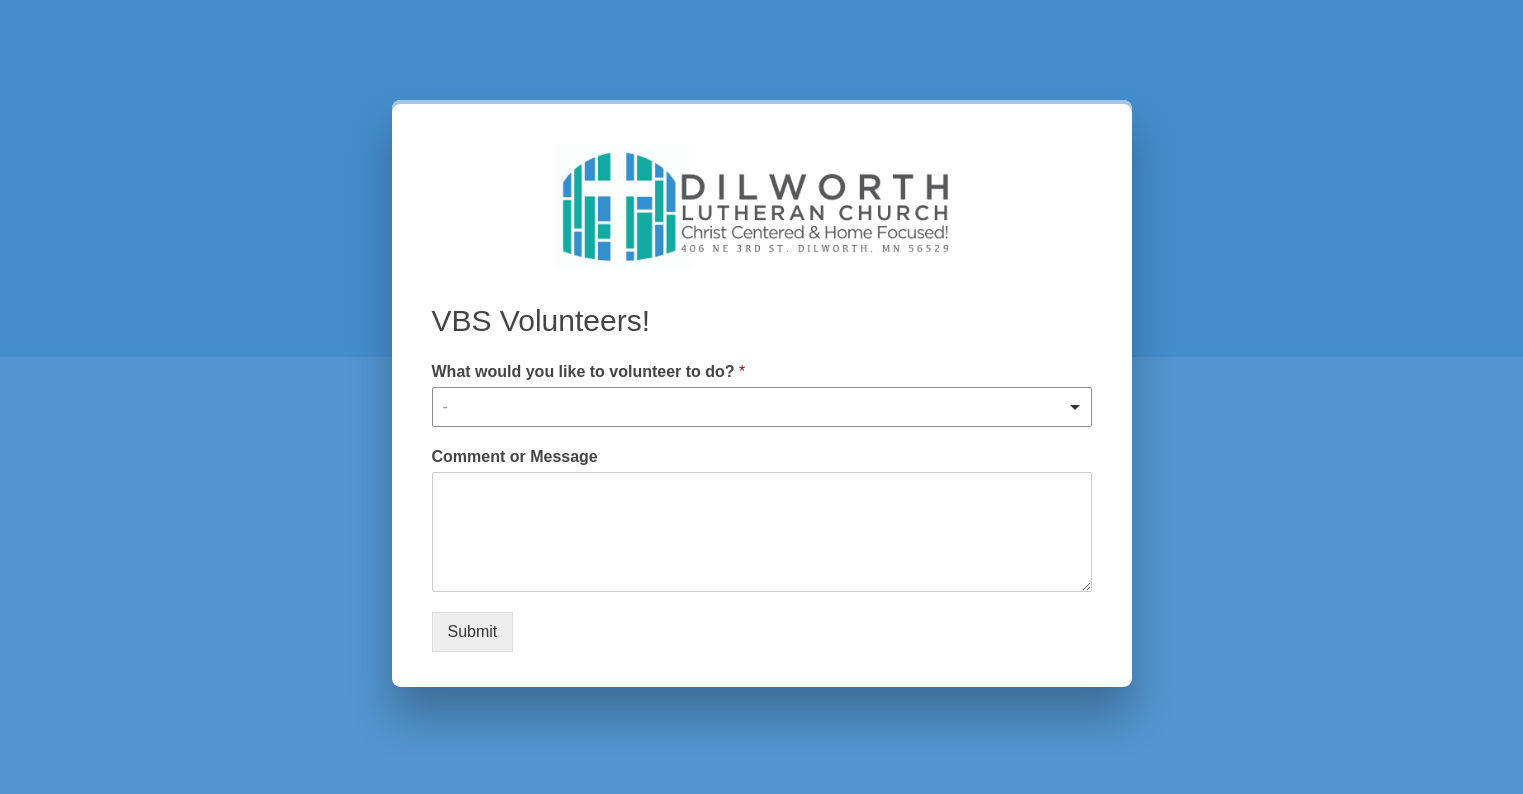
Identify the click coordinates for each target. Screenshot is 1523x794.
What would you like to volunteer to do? (589, 371)
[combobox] (762, 407)
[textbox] (753, 407)
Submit (473, 631)
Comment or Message (515, 456)
